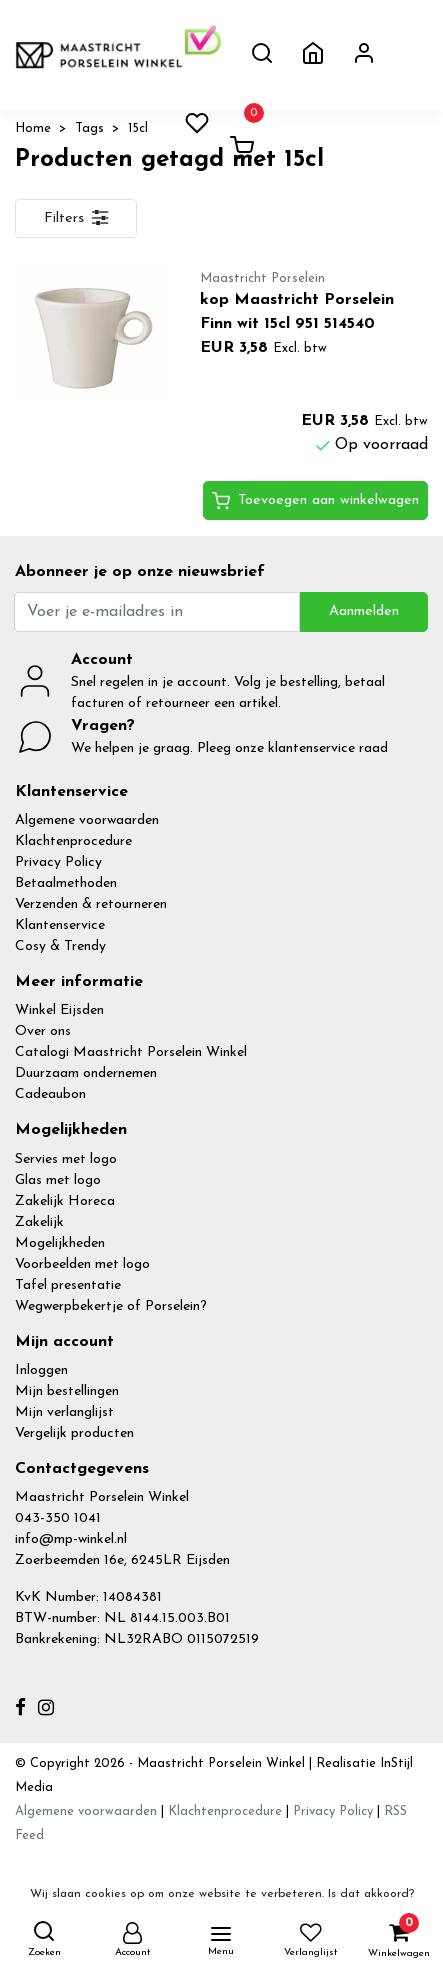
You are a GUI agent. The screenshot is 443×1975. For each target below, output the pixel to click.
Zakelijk (39, 1222)
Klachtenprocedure (73, 841)
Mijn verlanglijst (64, 1412)
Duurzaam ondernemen (86, 1073)
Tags (89, 128)
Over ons (43, 1031)
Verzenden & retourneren (91, 904)
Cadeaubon (50, 1094)
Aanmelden (364, 611)
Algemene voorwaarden (87, 820)
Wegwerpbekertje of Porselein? (111, 1306)
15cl (138, 128)
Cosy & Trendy (60, 946)
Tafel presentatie (68, 1285)
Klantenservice (60, 925)
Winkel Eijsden (59, 1010)
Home (33, 128)
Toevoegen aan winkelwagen (315, 501)
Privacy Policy (58, 862)
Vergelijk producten (74, 1433)
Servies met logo (66, 1159)
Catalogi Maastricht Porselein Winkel (131, 1052)
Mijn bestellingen (67, 1391)
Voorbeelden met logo (82, 1264)
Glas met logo (58, 1180)
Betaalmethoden (66, 883)
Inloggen (41, 1370)
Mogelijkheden (60, 1243)
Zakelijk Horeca (65, 1201)
